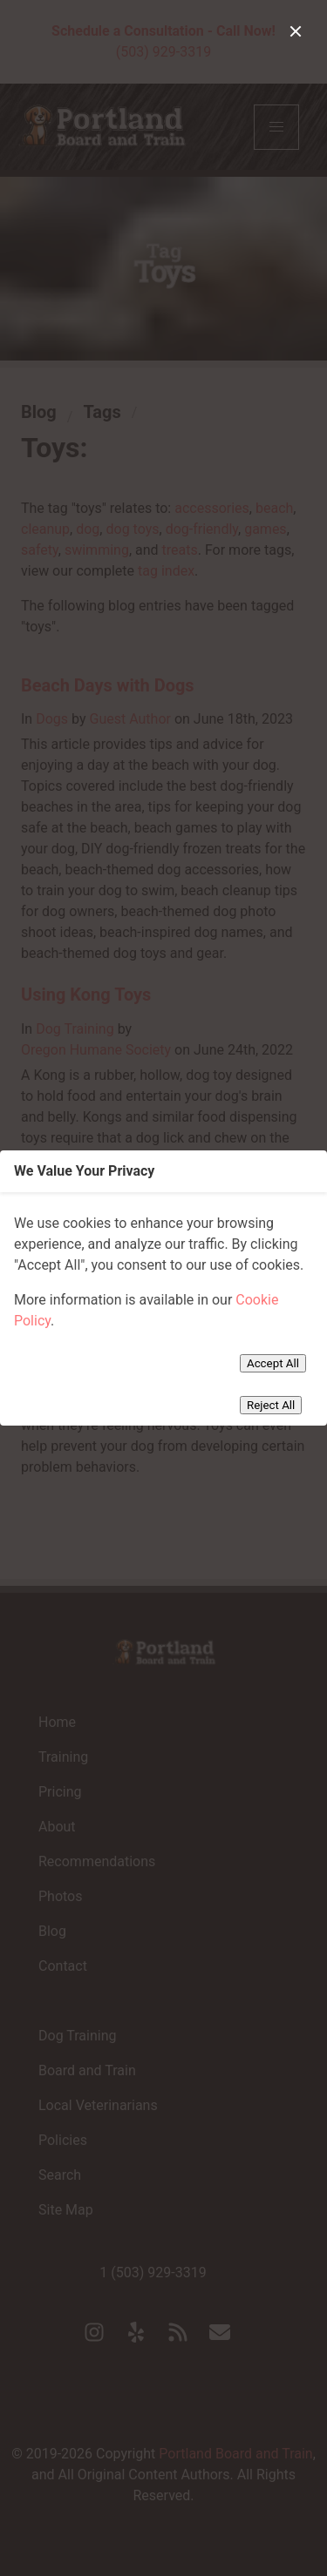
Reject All (271, 1405)
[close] (296, 31)
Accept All (273, 1363)
